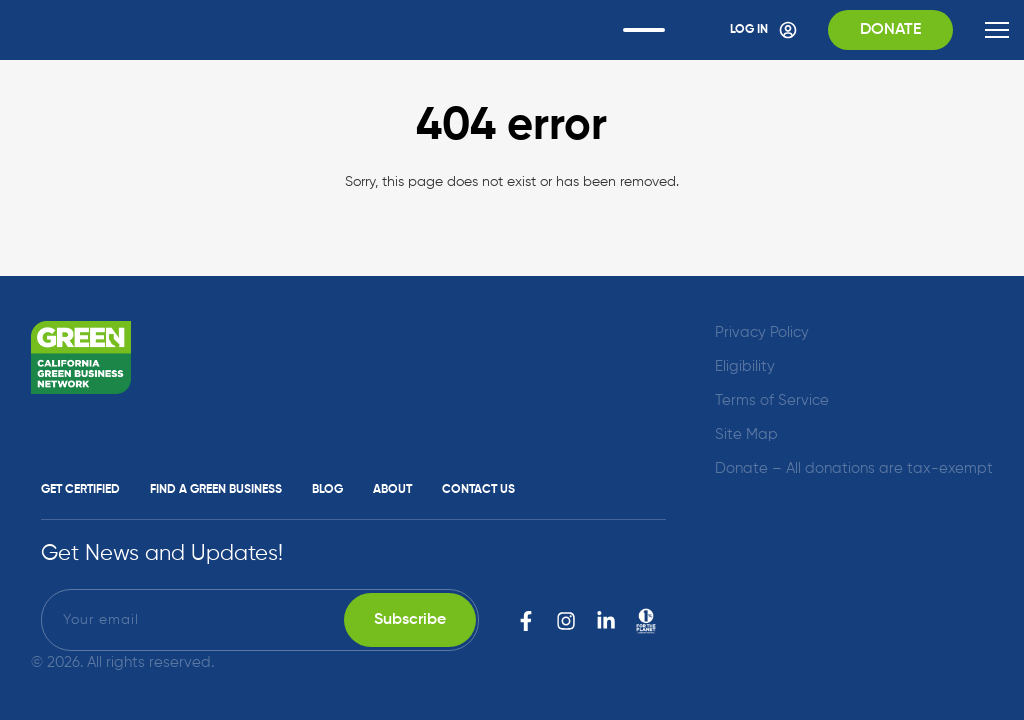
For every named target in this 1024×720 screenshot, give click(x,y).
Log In (764, 30)
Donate (890, 30)
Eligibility (745, 366)
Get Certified (80, 490)
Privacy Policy (762, 332)
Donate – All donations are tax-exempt (854, 468)
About (392, 490)
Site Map (746, 434)
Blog (327, 490)
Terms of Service (772, 400)
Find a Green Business (216, 490)
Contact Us (478, 490)
